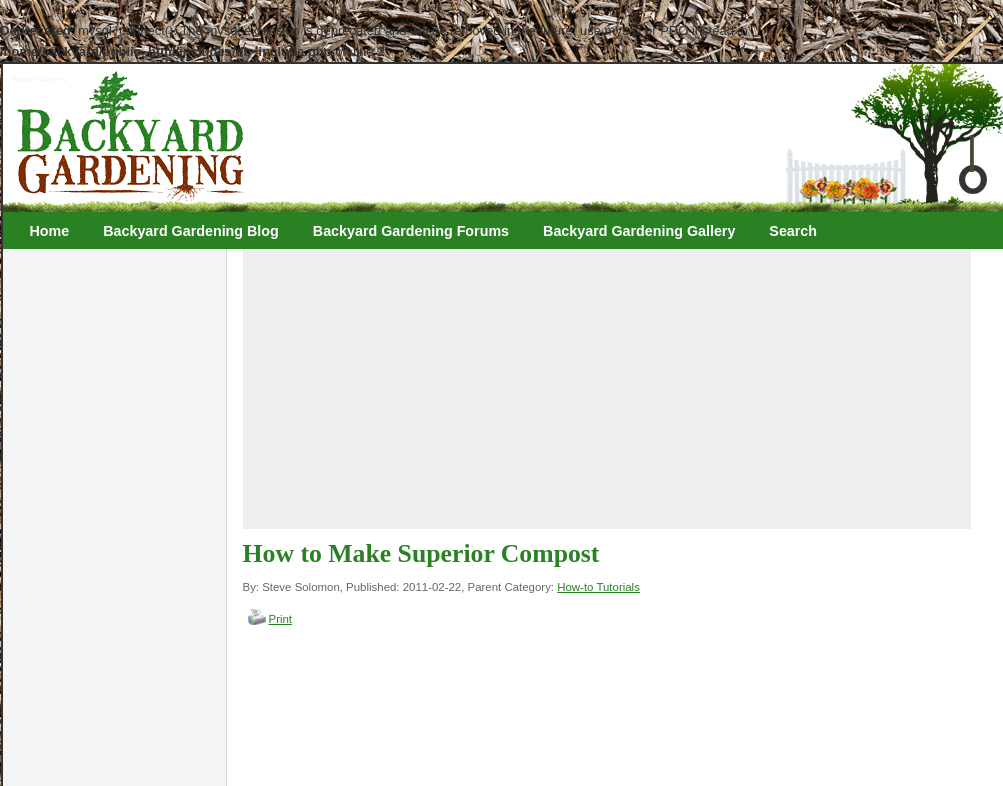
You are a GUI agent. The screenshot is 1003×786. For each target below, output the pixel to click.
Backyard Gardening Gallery (639, 231)
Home (50, 231)
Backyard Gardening (40, 79)
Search (793, 231)
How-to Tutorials (598, 587)
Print (281, 619)
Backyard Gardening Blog (191, 231)
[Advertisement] (506, 389)
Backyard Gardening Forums (411, 231)
